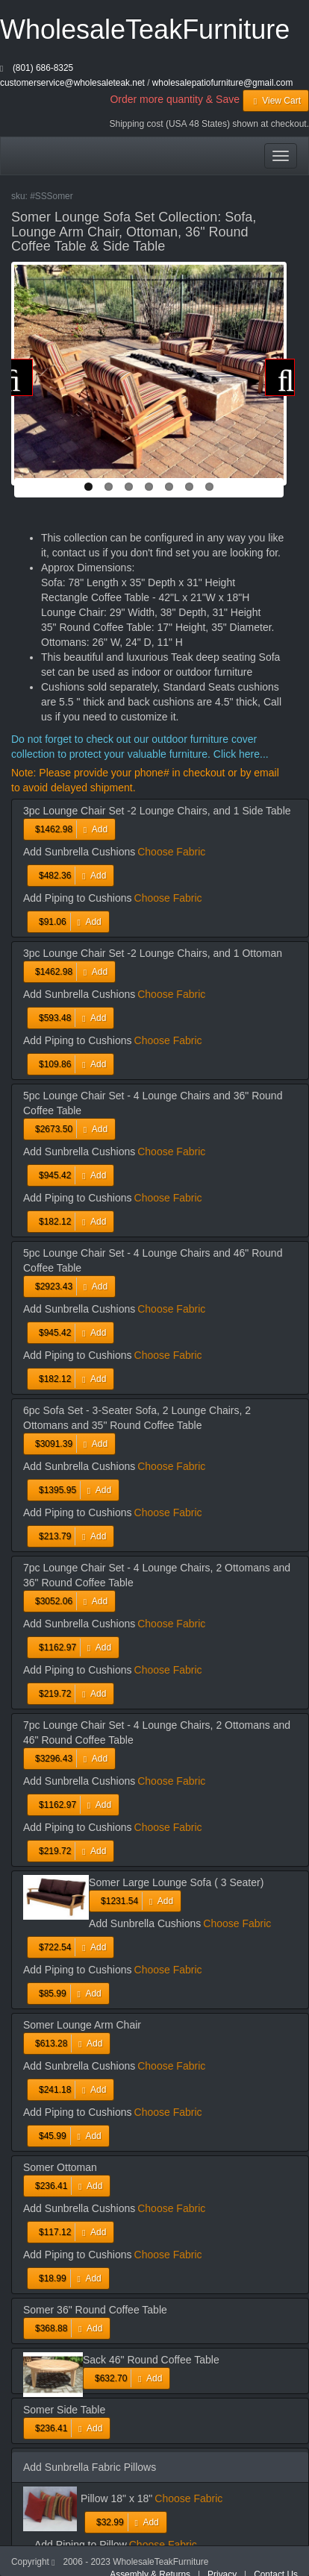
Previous (18, 377)
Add (69, 829)
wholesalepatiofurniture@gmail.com (222, 83)
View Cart (276, 100)
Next (280, 377)
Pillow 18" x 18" (116, 2498)
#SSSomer (51, 196)
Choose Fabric (171, 852)
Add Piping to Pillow (80, 2545)
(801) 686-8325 (43, 68)
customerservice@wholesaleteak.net (72, 83)
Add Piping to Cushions (77, 898)
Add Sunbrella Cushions (79, 852)
